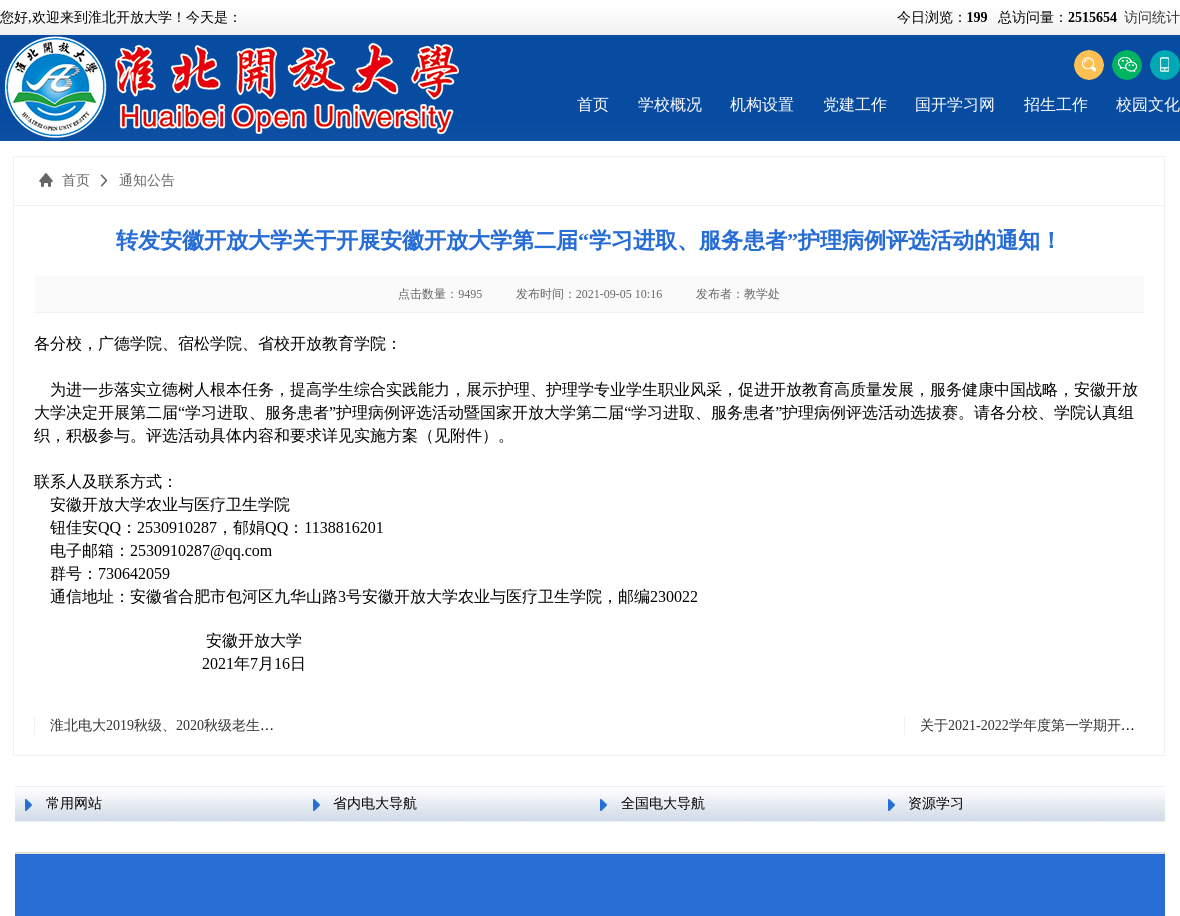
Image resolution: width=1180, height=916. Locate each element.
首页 (593, 104)
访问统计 (1152, 17)
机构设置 (762, 104)
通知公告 (147, 180)
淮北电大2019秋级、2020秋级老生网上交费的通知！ (211, 725)
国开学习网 (955, 104)
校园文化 (1148, 104)
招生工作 (1056, 104)
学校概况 (670, 104)
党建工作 (855, 104)
